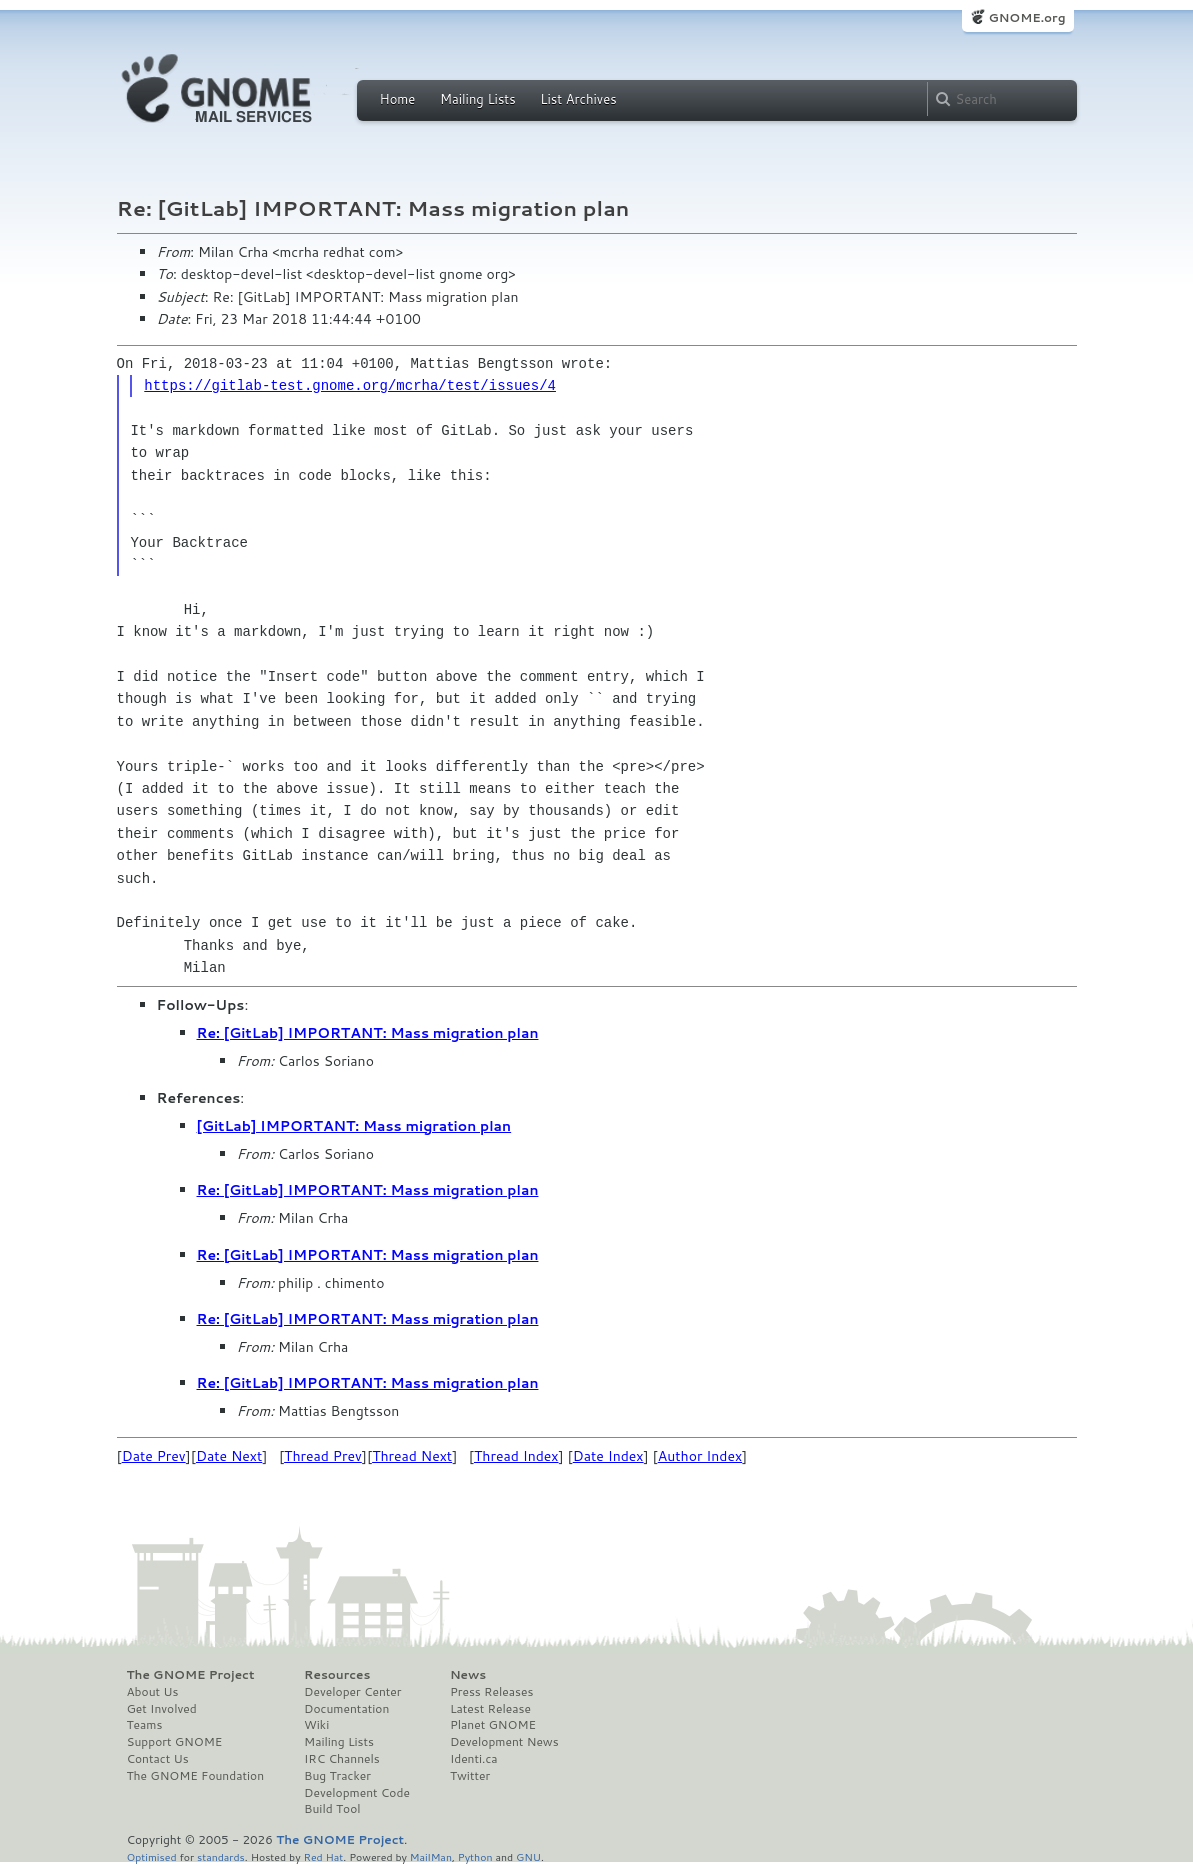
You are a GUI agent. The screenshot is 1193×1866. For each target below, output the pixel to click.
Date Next (229, 1456)
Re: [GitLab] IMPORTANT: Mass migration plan (368, 1033)
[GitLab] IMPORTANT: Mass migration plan (354, 1126)
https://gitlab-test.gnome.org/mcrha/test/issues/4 (350, 385)
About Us (153, 1692)
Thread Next (412, 1456)
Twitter (470, 1776)
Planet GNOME (493, 1725)
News (468, 1675)
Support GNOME (175, 1742)
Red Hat (323, 1856)
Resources (337, 1675)
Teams (145, 1725)
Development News (504, 1742)
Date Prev (154, 1456)
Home (398, 99)
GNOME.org (1026, 17)
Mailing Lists (478, 99)
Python (475, 1856)
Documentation (346, 1709)
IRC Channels (342, 1759)
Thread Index (516, 1456)
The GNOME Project (191, 1675)
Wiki (316, 1725)
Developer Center (352, 1692)
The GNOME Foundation (196, 1776)
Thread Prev (323, 1456)
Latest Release (490, 1709)
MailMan (431, 1856)
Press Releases (491, 1692)
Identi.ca (474, 1759)
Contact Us (158, 1759)
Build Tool (332, 1809)
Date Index (608, 1456)
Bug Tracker (337, 1776)
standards (221, 1856)
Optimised (152, 1856)
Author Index (700, 1456)
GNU (528, 1856)
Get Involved (162, 1709)
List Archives (578, 99)
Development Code (357, 1793)
